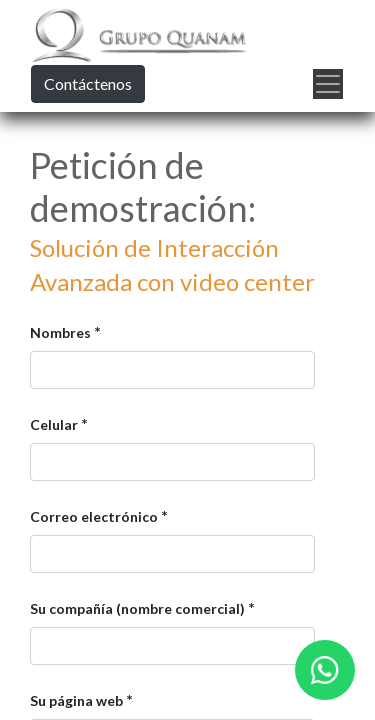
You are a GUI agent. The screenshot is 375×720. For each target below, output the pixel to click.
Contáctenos (88, 83)
